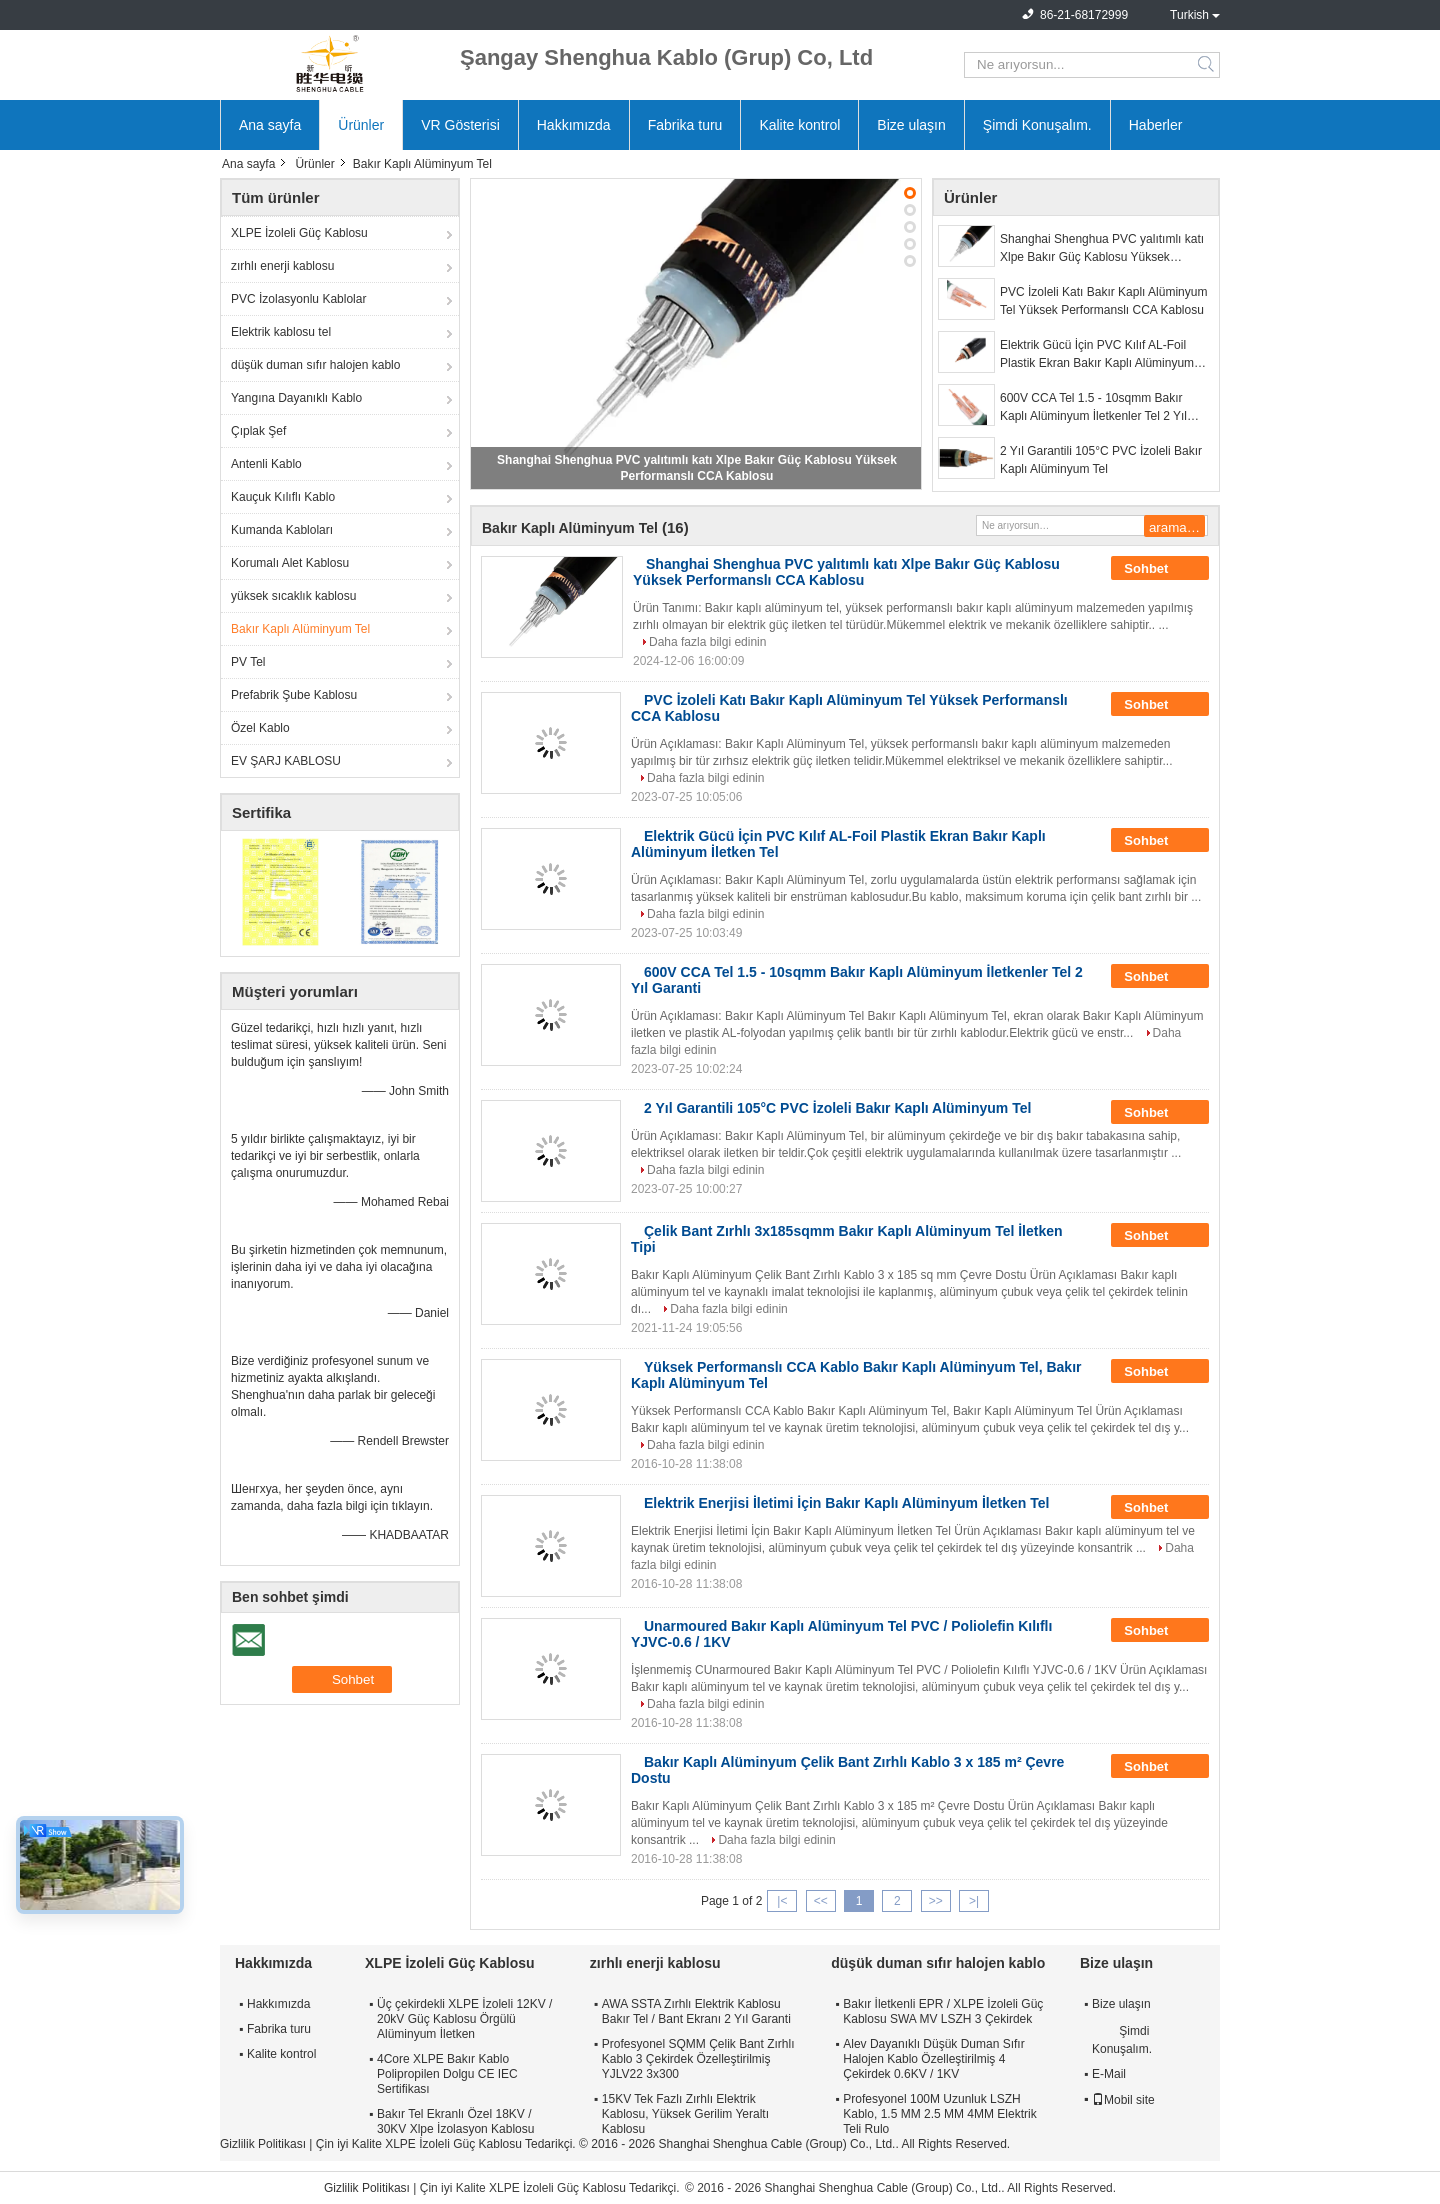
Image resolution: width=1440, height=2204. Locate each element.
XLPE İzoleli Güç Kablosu (299, 233)
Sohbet (1160, 569)
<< (821, 1901)
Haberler (1156, 125)
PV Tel (248, 662)
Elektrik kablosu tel (281, 332)
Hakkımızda (574, 125)
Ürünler (361, 125)
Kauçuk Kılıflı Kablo (283, 497)
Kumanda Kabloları (282, 530)
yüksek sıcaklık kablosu (293, 596)
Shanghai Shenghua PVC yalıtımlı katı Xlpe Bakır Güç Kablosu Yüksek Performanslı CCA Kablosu (1102, 249)
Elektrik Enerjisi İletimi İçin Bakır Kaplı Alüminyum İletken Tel (846, 1503)
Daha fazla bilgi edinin (707, 642)
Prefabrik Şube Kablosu (294, 695)
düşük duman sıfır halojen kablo (315, 365)
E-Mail (1109, 2074)
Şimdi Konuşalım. (1037, 125)
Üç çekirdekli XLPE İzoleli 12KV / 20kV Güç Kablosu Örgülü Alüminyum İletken (464, 2019)
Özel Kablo (260, 728)
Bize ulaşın (911, 125)
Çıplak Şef (258, 431)
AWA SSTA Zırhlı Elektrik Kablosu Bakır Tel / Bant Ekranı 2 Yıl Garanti (696, 2011)
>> (936, 1901)
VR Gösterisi (460, 125)
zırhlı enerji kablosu (282, 266)
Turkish (1189, 15)
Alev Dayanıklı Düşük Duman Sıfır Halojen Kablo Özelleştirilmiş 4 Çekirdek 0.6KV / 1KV (933, 2059)
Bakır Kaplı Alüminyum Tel (300, 629)
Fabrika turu (685, 125)
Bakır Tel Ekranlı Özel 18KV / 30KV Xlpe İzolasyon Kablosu (455, 2121)
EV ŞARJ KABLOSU (286, 761)
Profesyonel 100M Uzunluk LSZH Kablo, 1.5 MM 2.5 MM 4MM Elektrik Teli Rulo (939, 2114)
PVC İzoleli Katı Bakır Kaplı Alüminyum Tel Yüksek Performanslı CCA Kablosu (1103, 301)
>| (974, 1901)
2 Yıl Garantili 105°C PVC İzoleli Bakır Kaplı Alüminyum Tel (1101, 460)
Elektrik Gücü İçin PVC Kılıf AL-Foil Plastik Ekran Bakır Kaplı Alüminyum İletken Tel (1097, 355)
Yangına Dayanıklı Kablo (296, 398)
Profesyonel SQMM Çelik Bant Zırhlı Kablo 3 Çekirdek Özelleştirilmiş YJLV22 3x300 (698, 2059)
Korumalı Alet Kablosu (290, 563)
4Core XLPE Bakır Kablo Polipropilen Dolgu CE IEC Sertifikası (447, 2074)
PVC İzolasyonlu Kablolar (298, 299)
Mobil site (1123, 2100)
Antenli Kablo (266, 464)
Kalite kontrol (799, 125)
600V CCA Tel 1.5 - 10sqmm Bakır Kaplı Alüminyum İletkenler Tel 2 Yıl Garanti (1093, 408)
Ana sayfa (270, 125)
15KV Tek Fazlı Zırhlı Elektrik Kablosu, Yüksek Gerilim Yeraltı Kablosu (685, 2114)
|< (782, 1901)
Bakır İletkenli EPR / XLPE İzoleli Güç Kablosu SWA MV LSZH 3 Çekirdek (943, 2011)
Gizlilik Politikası (263, 2144)
